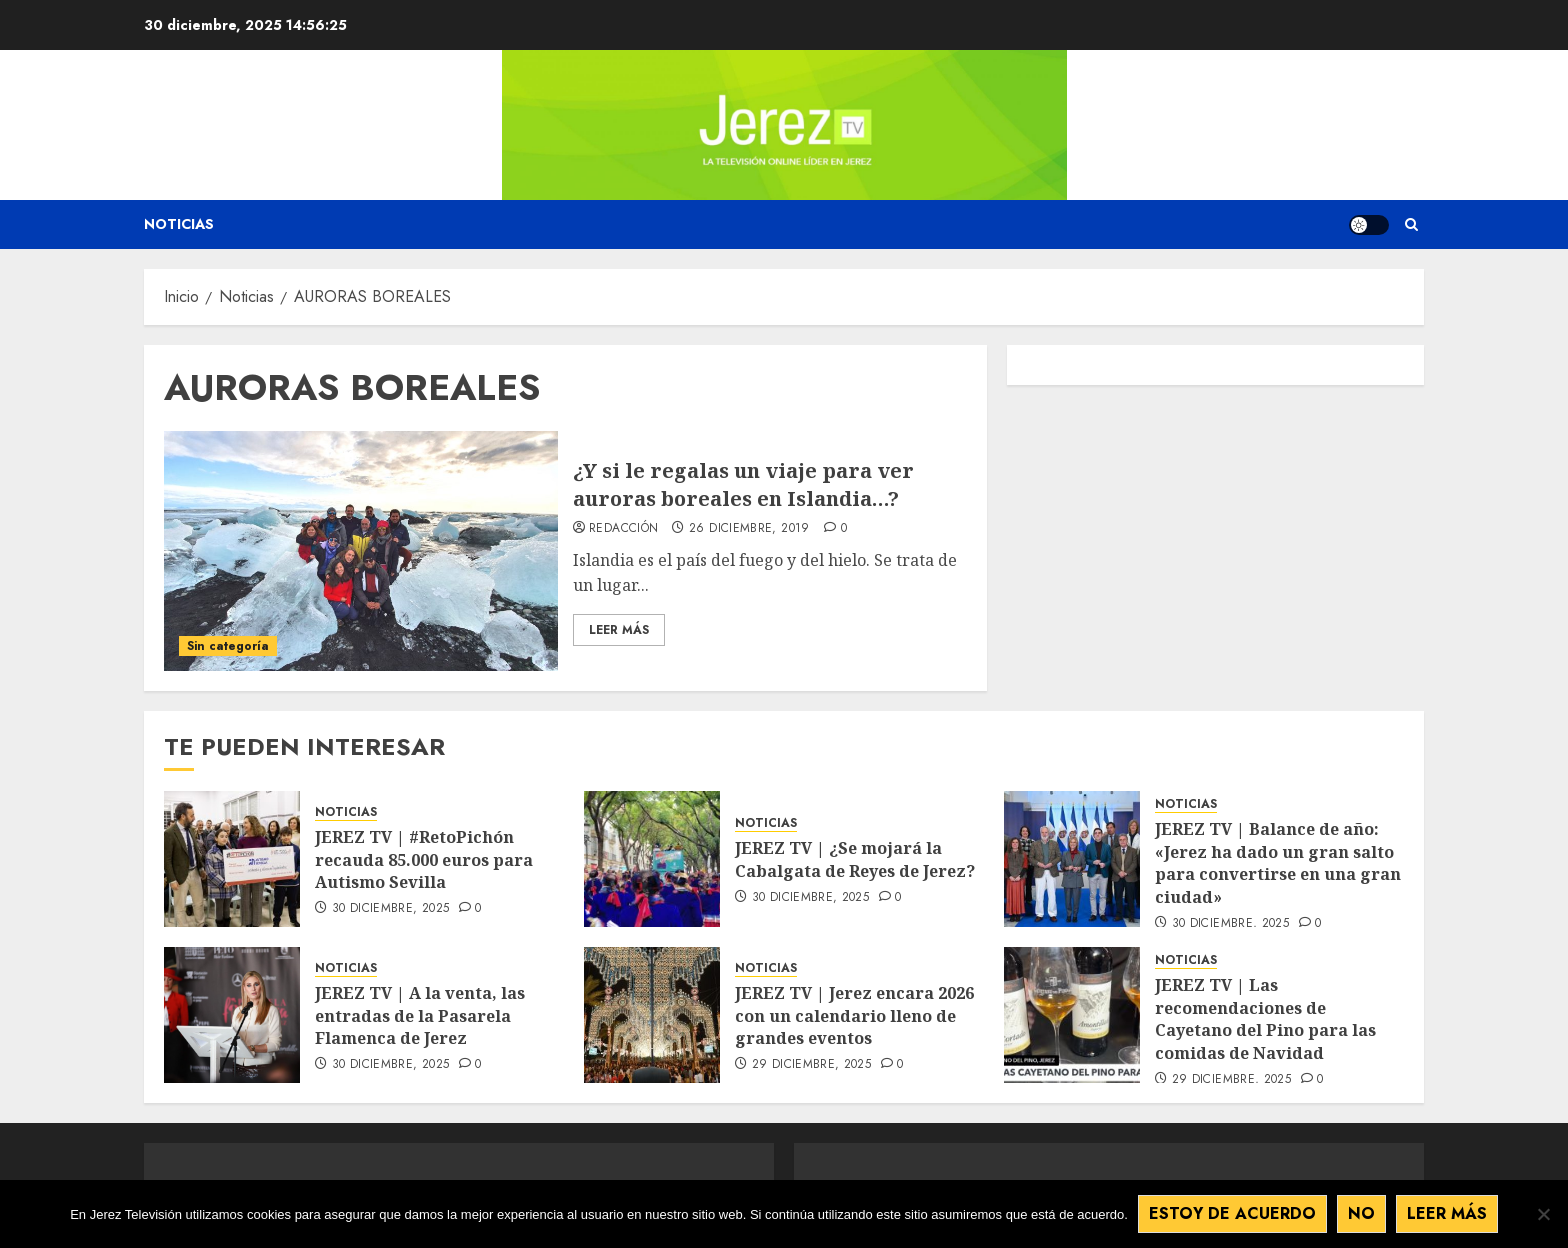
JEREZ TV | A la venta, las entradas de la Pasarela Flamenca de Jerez (420, 1015)
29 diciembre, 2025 (811, 1065)
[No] (1543, 1214)
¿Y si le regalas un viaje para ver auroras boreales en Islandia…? (743, 484)
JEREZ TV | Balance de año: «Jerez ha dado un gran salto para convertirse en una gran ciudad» (1278, 862)
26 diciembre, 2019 (749, 529)
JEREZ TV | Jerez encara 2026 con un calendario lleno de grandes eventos (854, 1015)
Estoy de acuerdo (1232, 1213)
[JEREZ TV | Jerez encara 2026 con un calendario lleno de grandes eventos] (652, 1015)
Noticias (179, 224)
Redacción (623, 529)
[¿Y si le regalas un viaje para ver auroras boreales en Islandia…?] (361, 551)
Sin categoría (228, 646)
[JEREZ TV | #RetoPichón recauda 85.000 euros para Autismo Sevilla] (232, 859)
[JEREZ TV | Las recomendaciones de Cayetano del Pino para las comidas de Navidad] (1072, 1015)
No (1361, 1213)
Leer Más (619, 630)
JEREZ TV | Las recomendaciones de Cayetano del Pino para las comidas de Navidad (1265, 1018)
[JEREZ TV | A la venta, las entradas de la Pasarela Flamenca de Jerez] (232, 1015)
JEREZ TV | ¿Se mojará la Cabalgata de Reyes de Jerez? (855, 859)
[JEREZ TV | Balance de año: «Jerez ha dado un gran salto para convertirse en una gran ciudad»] (1072, 859)
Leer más (1447, 1213)
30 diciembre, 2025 (390, 909)
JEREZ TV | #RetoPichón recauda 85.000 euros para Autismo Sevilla (424, 859)
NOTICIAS (346, 812)
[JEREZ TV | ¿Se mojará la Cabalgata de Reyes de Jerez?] (652, 859)
